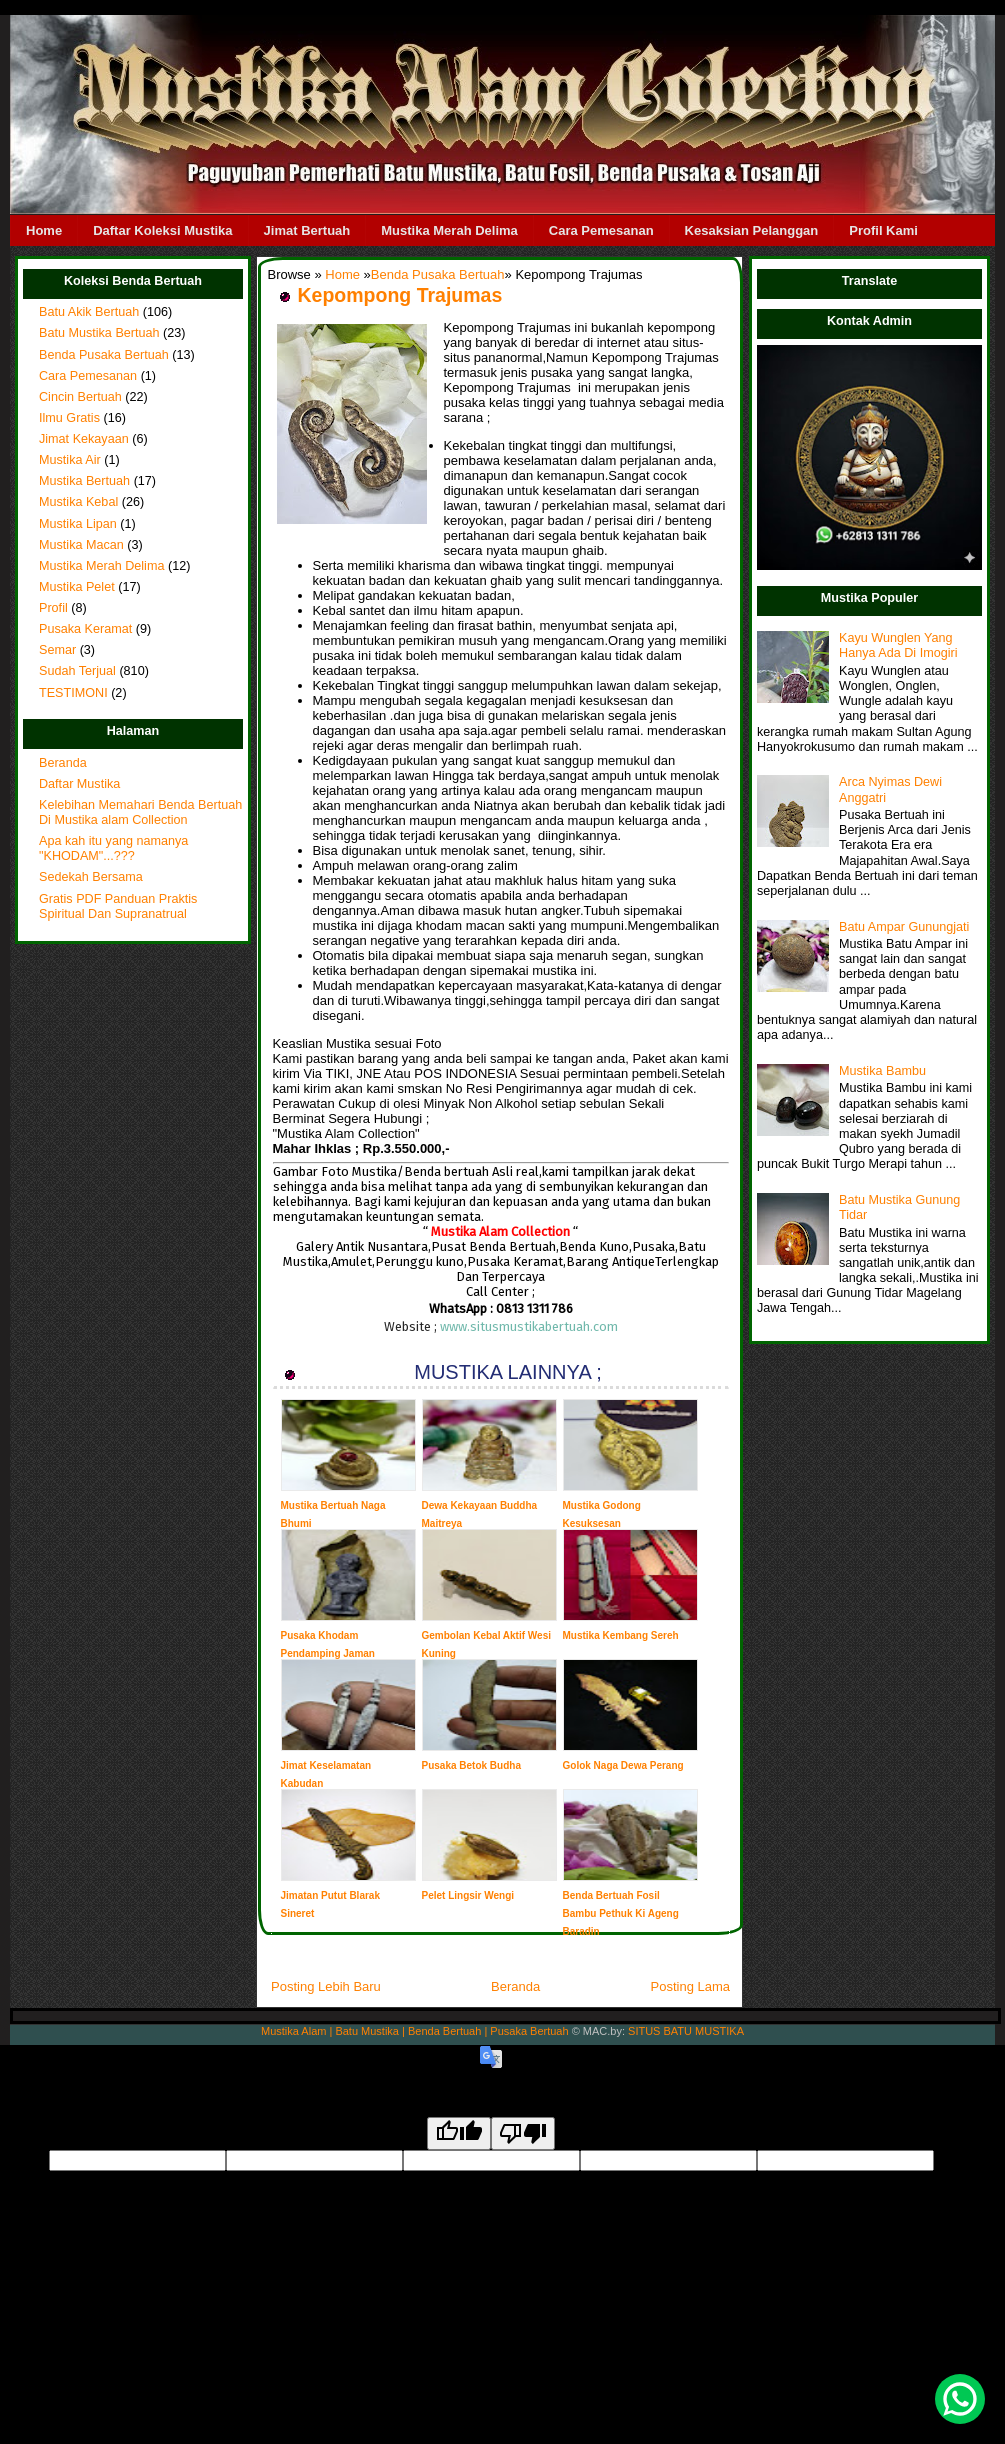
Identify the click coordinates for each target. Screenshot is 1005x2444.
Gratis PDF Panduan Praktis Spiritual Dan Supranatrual (118, 906)
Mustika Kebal (78, 502)
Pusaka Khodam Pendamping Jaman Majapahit (328, 1653)
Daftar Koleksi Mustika (162, 230)
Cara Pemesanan (601, 230)
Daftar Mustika (79, 784)
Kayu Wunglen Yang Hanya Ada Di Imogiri (898, 645)
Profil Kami (883, 230)
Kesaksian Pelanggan (752, 230)
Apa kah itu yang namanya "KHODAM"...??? (113, 848)
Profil (53, 608)
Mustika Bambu (882, 1071)
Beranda (63, 763)
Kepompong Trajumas (400, 295)
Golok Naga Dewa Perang (623, 1765)
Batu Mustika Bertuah (99, 333)
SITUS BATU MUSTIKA (686, 2031)
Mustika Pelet (77, 587)
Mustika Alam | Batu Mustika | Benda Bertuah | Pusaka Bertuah (415, 2031)
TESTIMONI (73, 693)
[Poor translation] (523, 2133)
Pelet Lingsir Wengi (468, 1895)
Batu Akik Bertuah (89, 312)
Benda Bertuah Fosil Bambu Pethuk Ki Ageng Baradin (621, 1913)
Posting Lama (691, 1986)
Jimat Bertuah (307, 230)
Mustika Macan (81, 545)
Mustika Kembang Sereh (621, 1635)
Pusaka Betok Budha (471, 1765)
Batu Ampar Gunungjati (904, 927)
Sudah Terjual (77, 671)
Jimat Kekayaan (84, 439)
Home (44, 230)
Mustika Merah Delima (449, 230)
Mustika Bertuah (84, 481)
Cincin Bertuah (80, 397)
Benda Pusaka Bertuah (104, 355)
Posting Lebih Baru (326, 1986)
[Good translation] (459, 2133)
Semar (57, 650)
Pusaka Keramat (85, 629)
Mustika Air (70, 460)
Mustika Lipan (78, 524)
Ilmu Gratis (69, 418)
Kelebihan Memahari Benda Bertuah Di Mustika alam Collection (140, 812)
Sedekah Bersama (91, 877)
